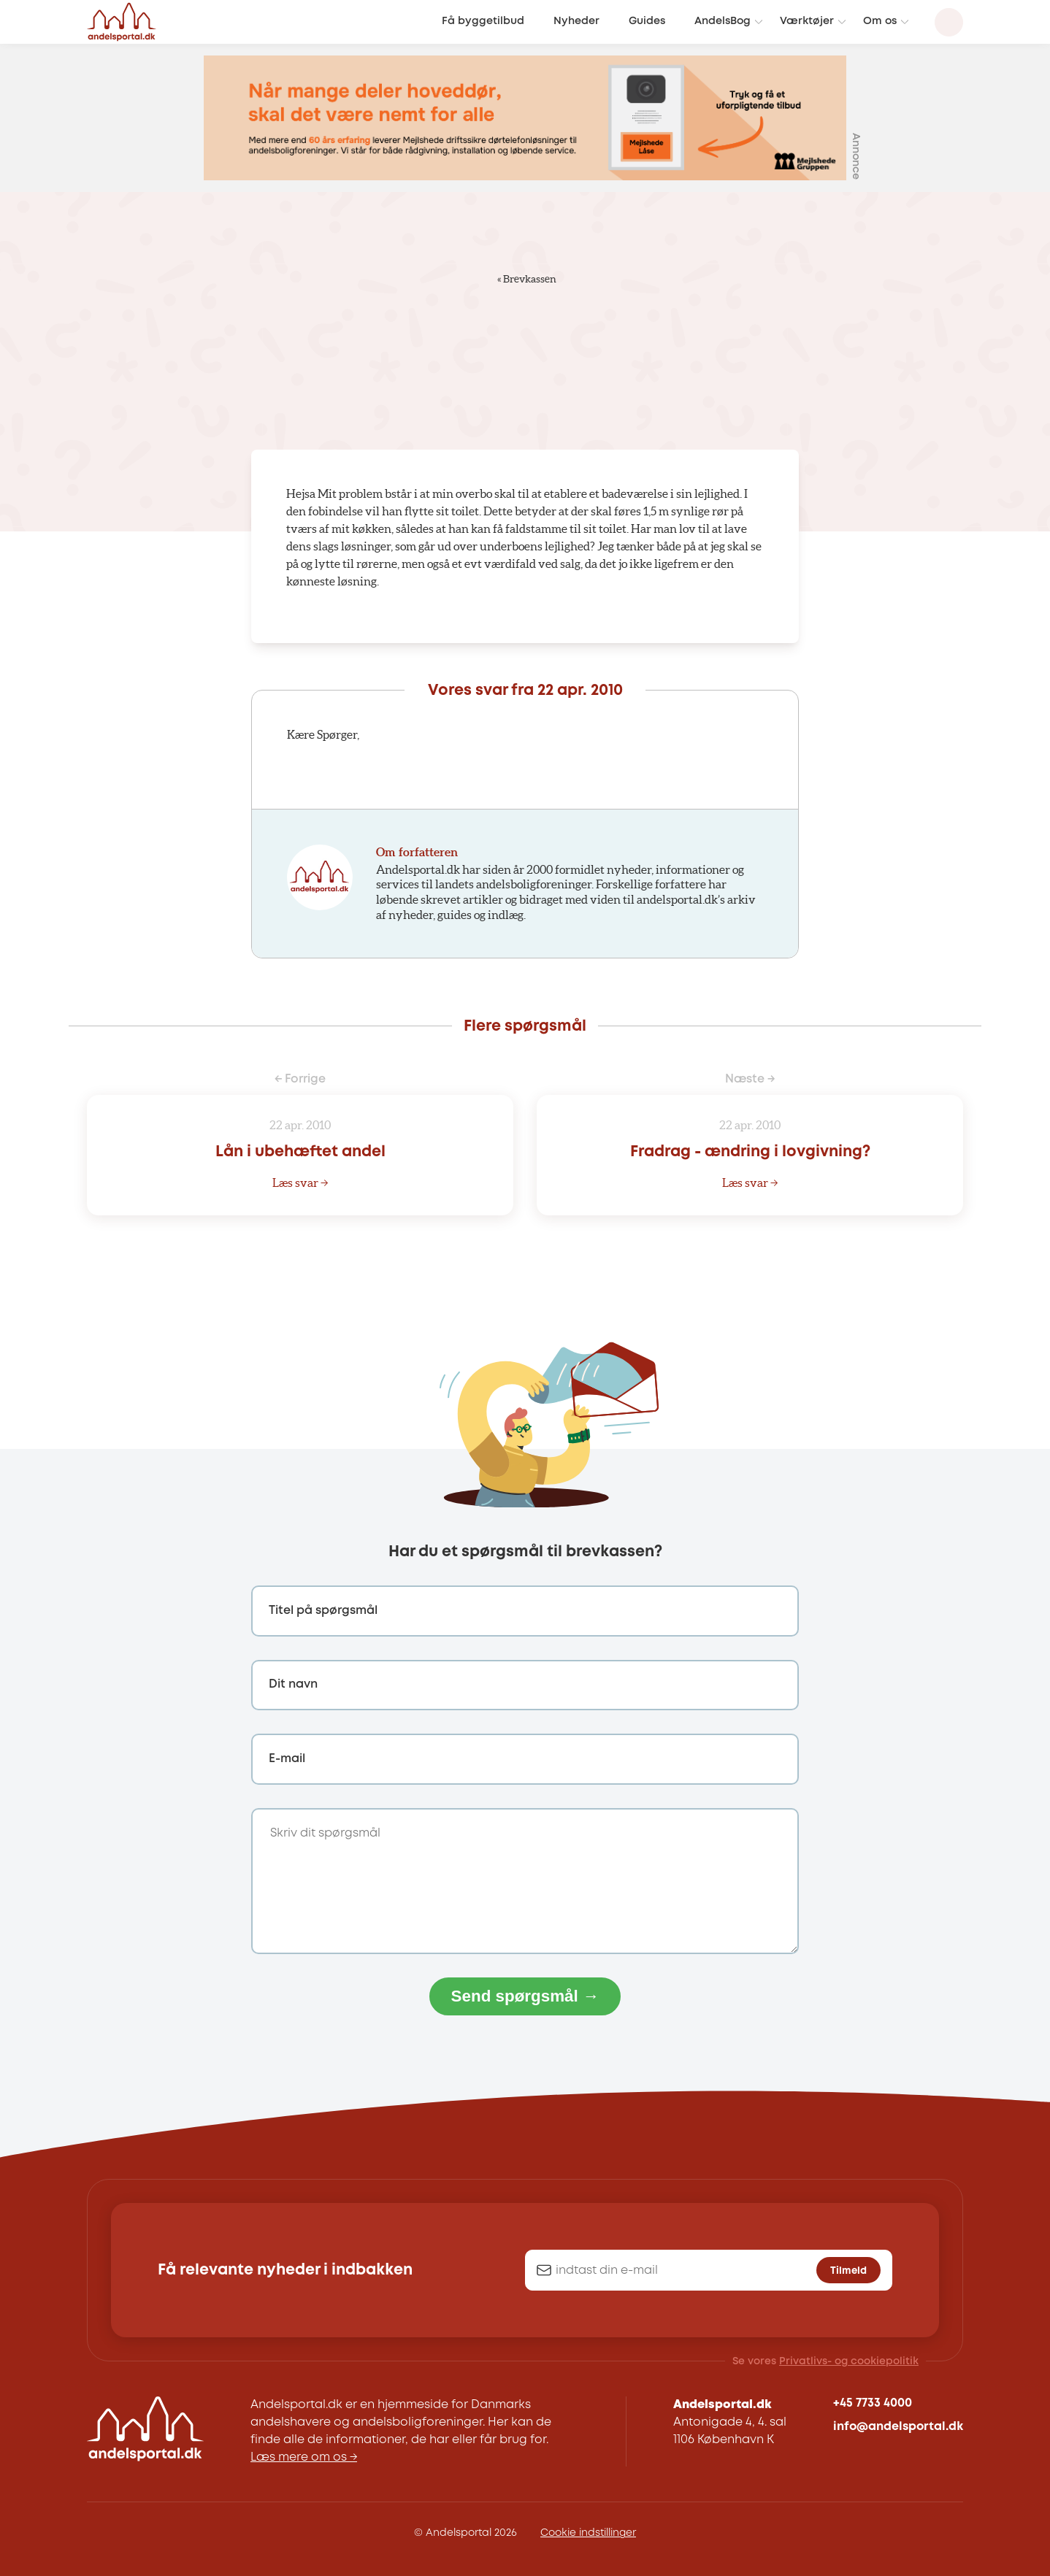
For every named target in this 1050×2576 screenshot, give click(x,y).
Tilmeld (848, 2271)
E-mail (287, 1758)
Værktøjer (807, 21)
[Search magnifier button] (949, 22)
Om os (880, 21)
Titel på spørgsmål (323, 1610)
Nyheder (576, 21)
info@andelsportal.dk (898, 2426)
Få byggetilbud (483, 21)
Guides (647, 21)
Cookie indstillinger (588, 2533)
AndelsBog (722, 21)
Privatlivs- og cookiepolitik (849, 2361)
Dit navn (293, 1684)
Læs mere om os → (303, 2457)
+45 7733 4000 (872, 2403)
